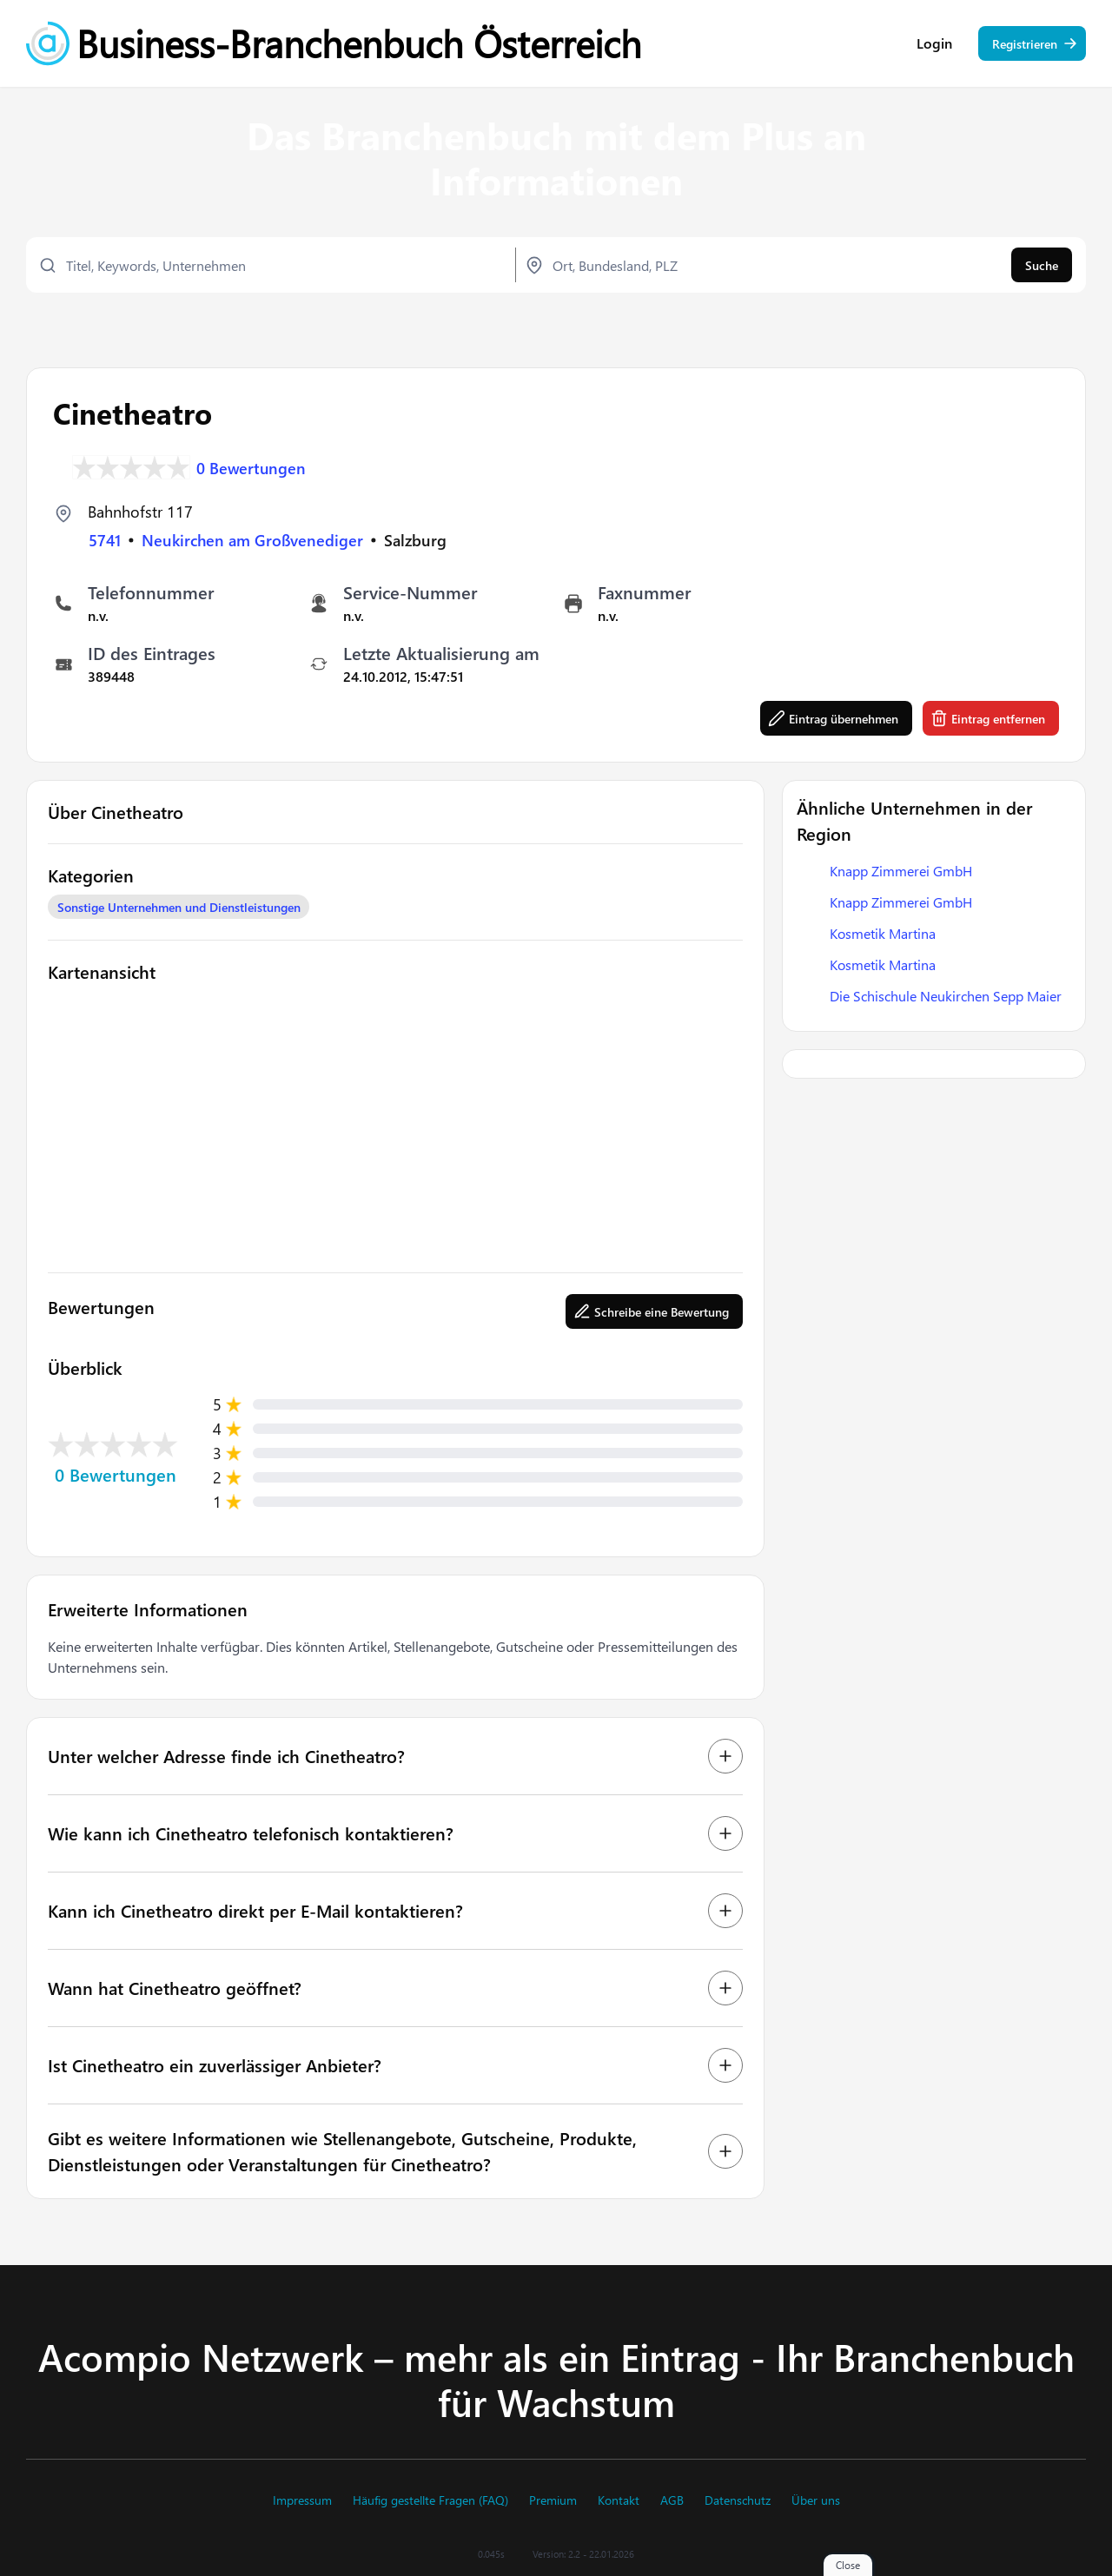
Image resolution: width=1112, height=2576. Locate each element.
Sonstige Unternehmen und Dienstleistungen (179, 907)
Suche (1041, 265)
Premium (553, 2500)
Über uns (815, 2500)
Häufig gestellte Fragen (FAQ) (430, 2500)
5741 (105, 540)
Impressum (302, 2500)
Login (934, 43)
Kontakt (618, 2500)
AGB (672, 2500)
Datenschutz (738, 2500)
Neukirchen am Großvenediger (252, 540)
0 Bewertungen (251, 467)
